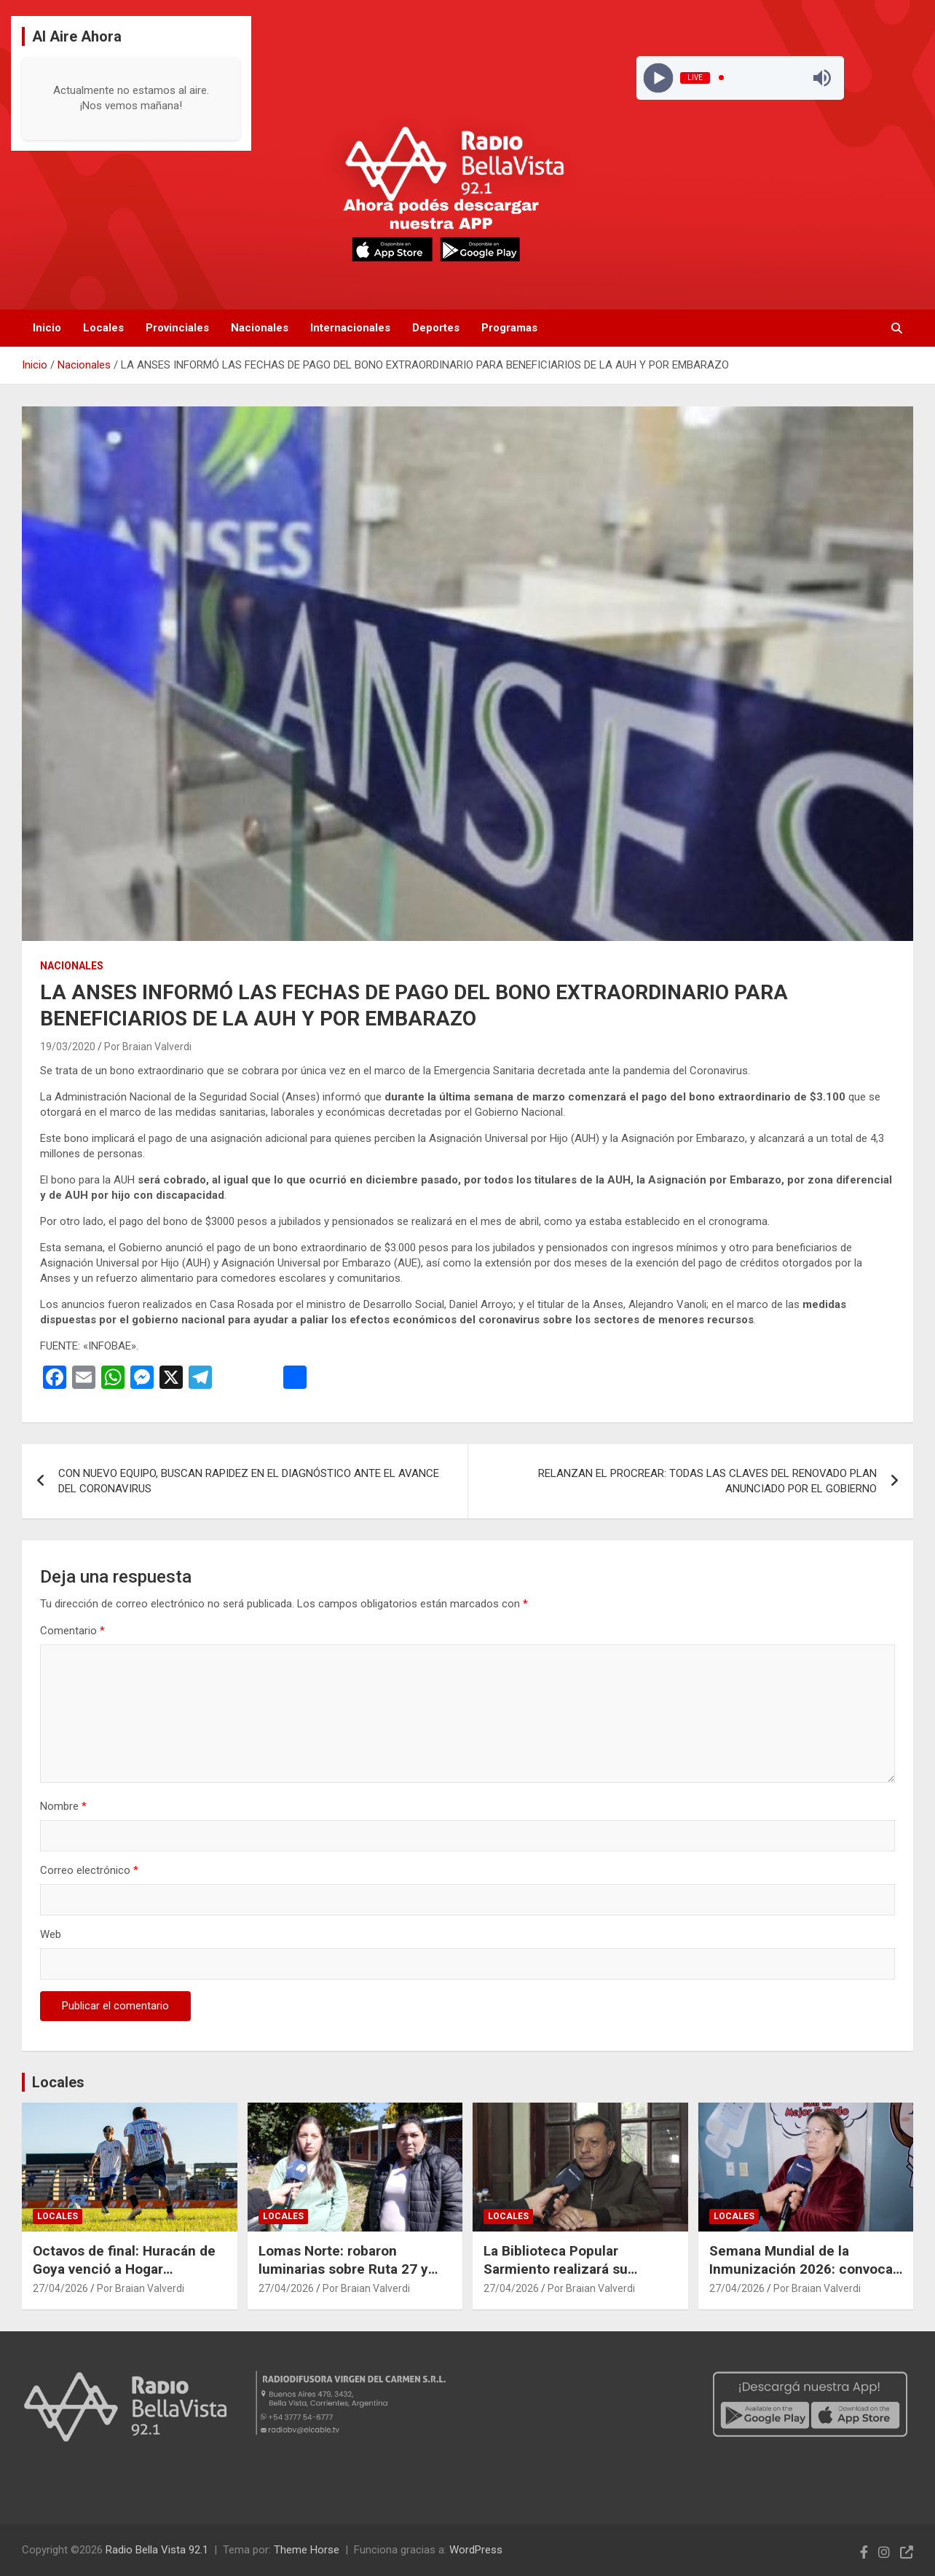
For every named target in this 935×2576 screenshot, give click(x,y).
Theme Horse (306, 2549)
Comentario (72, 1630)
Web (50, 1934)
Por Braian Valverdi (148, 1046)
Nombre (63, 1806)
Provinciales (177, 327)
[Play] (657, 77)
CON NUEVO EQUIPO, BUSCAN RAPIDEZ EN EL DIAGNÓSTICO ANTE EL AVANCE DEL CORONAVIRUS (248, 1481)
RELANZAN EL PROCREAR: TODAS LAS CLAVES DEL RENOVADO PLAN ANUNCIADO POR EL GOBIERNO (707, 1481)
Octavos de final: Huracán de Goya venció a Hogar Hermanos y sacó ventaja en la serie (124, 2277)
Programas (509, 327)
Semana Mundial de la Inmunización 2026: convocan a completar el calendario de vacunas (805, 2277)
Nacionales (259, 327)
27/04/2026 (60, 2288)
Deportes (435, 327)
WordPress (475, 2549)
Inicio (47, 327)
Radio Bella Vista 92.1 (157, 2549)
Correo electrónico (89, 1870)
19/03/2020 (67, 1046)
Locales (103, 327)
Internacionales (350, 327)
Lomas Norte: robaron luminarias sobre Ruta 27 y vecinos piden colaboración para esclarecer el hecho (346, 2277)
